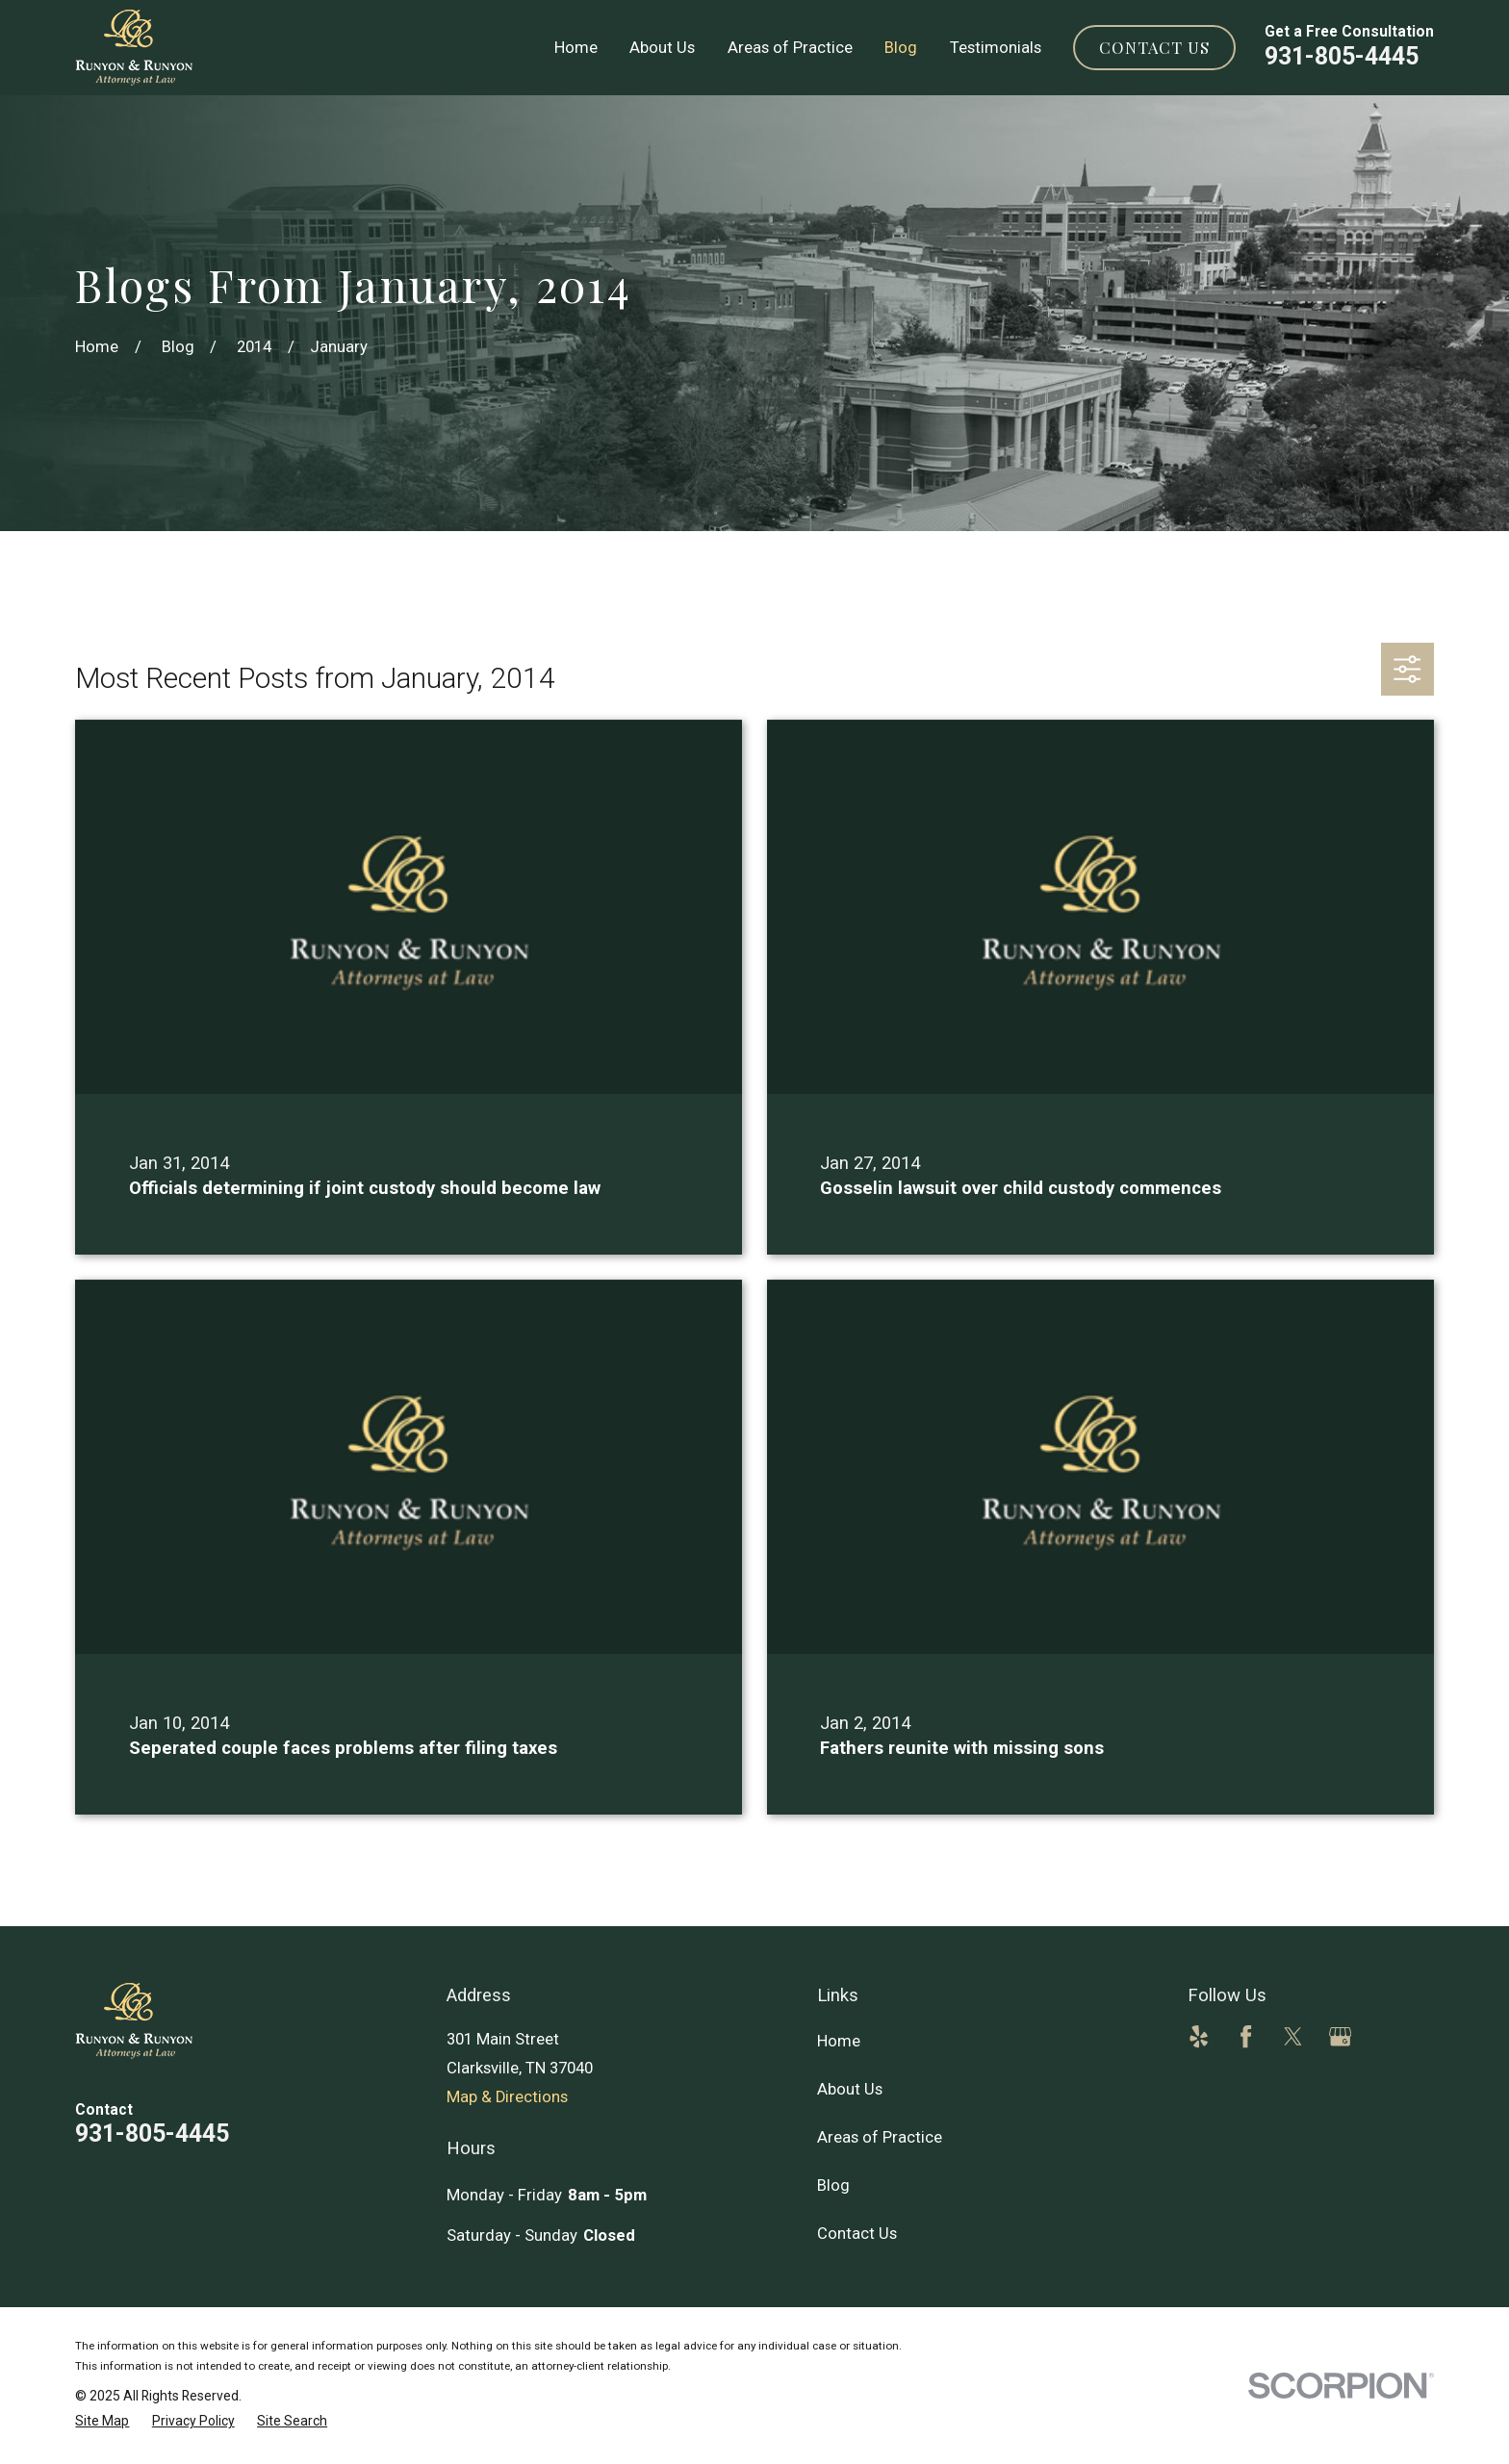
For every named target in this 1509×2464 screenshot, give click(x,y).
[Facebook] (1246, 2036)
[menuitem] (102, 2421)
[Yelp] (1199, 2036)
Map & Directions (507, 2097)
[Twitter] (1293, 2036)
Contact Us (1154, 47)
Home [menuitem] (576, 47)
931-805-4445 (1342, 56)
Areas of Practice (879, 2137)
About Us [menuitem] (662, 47)
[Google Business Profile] (1340, 2036)
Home (838, 2041)
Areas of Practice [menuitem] (790, 47)
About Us (849, 2089)
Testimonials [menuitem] (995, 47)
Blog (833, 2185)
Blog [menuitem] (900, 47)
